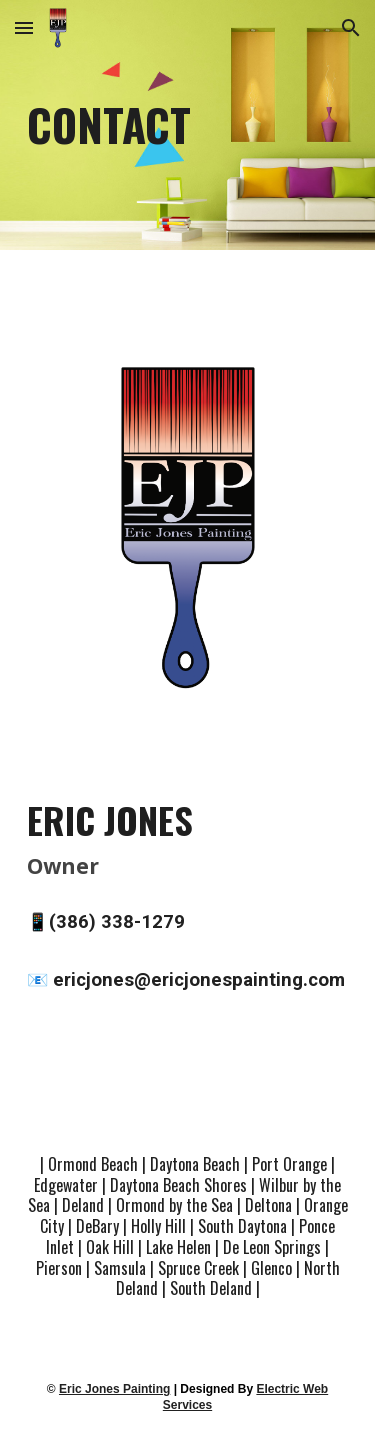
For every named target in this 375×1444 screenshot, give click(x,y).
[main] (188, 125)
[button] (24, 27)
